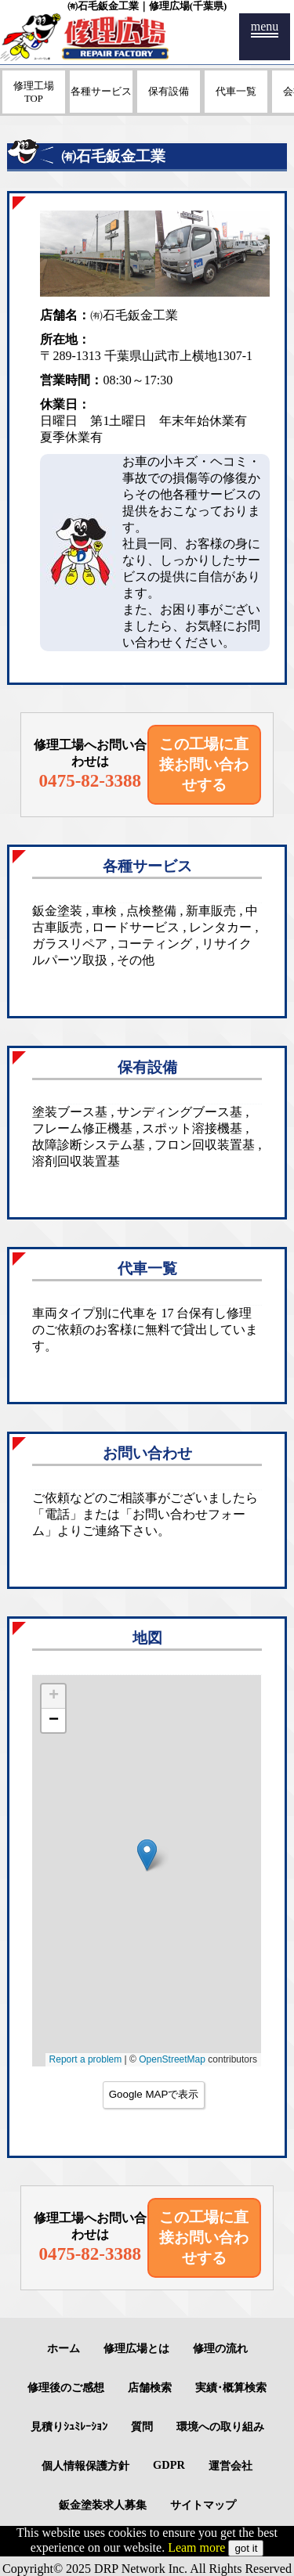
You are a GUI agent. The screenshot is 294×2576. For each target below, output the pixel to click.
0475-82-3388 (90, 780)
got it (245, 2548)
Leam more (196, 2547)
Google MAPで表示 (154, 2094)
